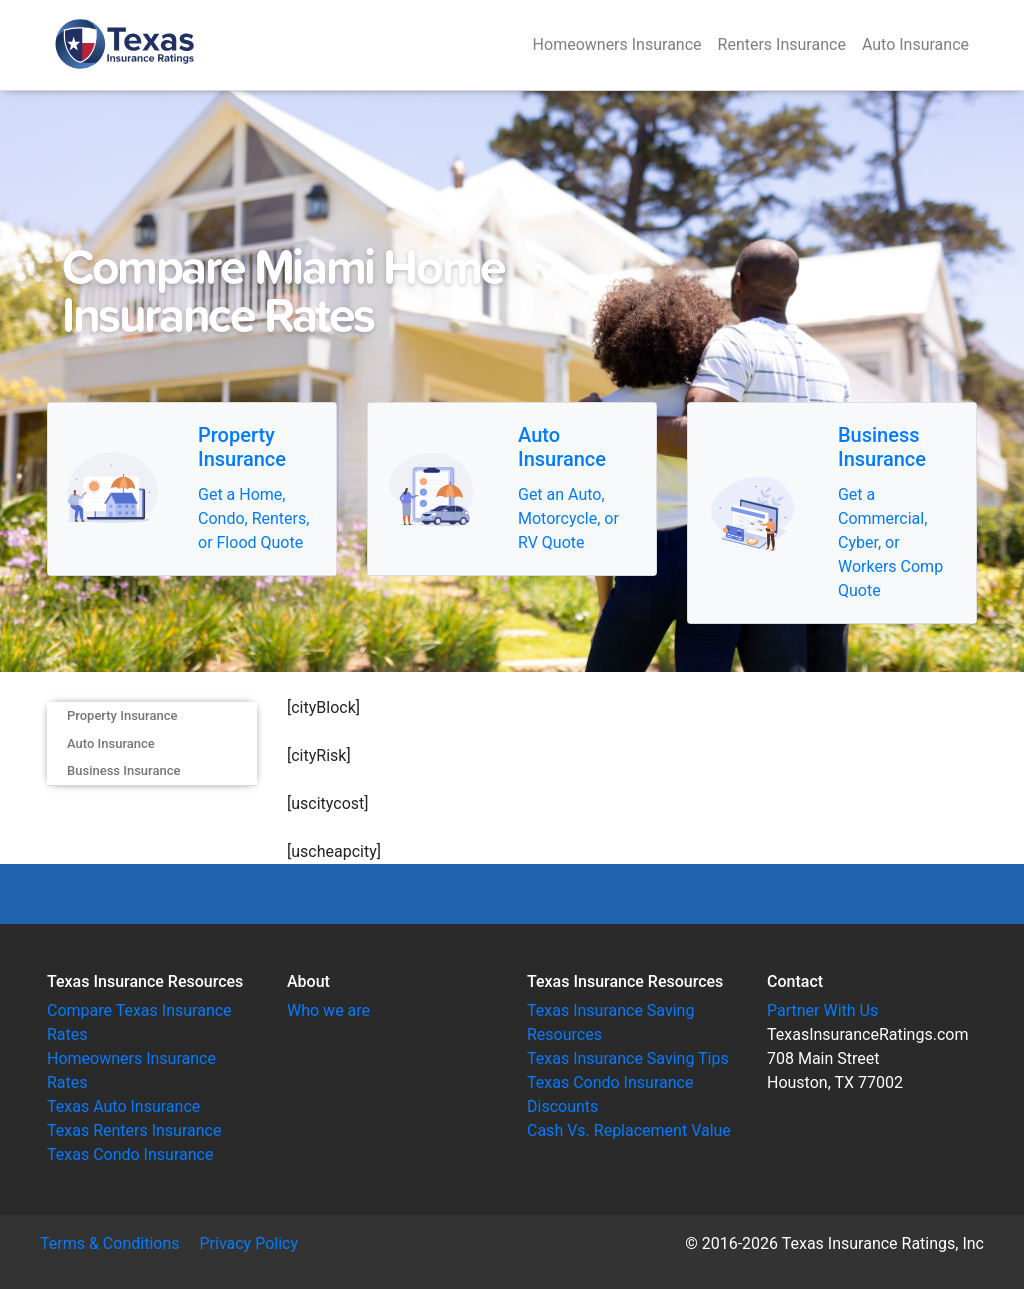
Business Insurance (123, 770)
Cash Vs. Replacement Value (629, 1130)
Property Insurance (122, 715)
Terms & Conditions (110, 1243)
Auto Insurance (915, 44)
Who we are (328, 1010)
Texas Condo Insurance (130, 1154)
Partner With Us (822, 1010)
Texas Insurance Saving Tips (628, 1058)
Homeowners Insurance (617, 44)
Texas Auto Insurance (123, 1106)
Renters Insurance (782, 44)
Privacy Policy (249, 1243)
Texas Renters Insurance (134, 1130)
